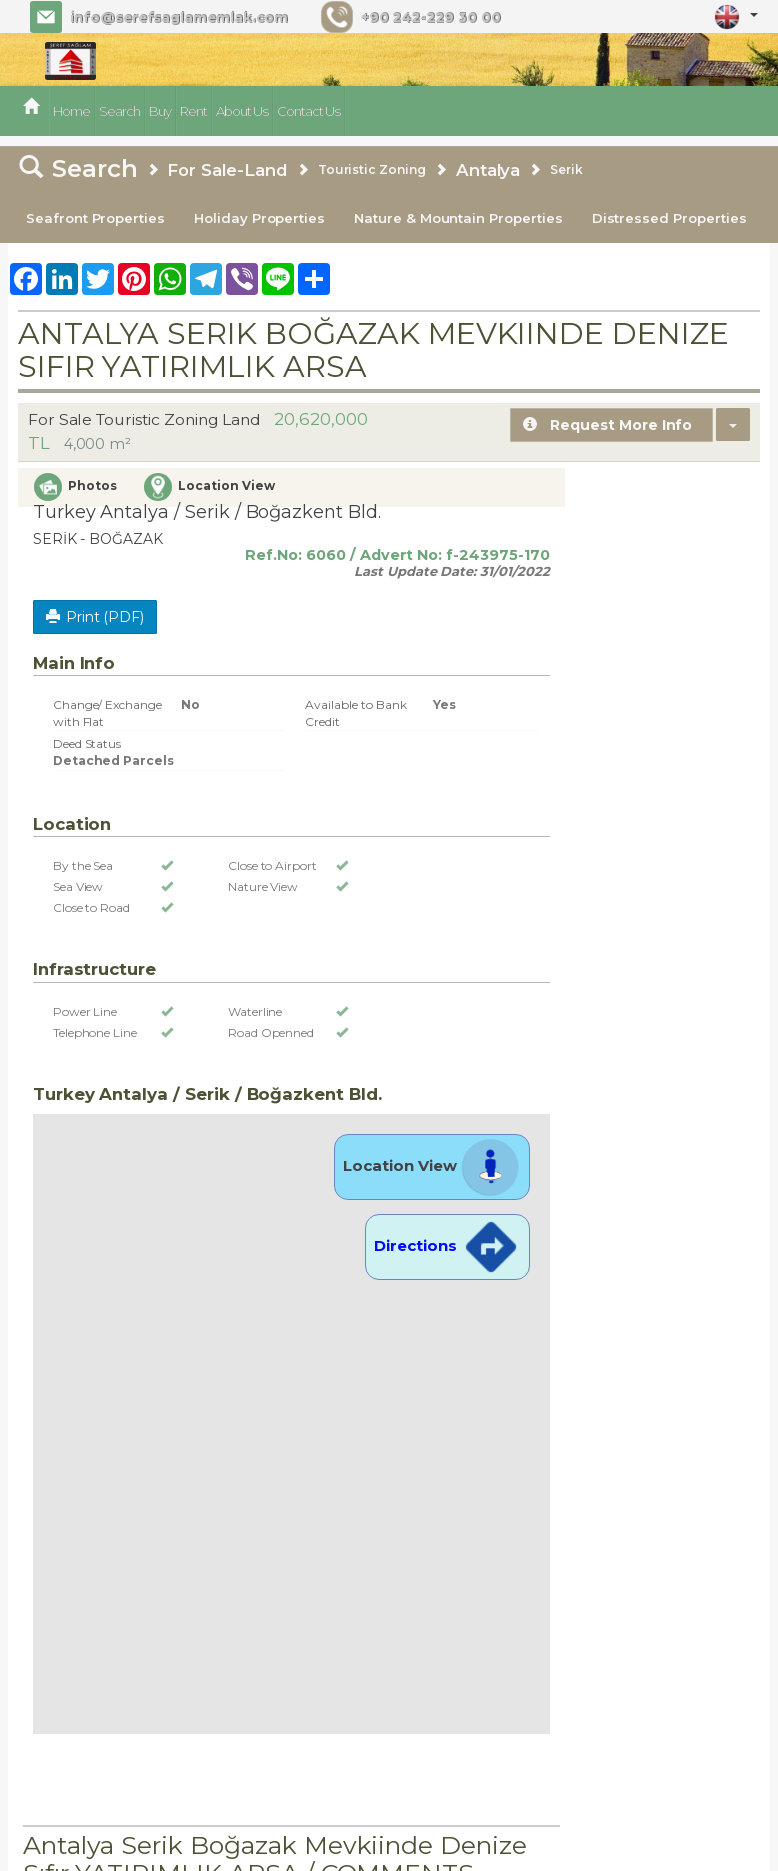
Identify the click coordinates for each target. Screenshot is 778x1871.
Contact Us (308, 111)
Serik (566, 169)
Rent (193, 111)
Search (119, 111)
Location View (431, 1165)
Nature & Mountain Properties (458, 218)
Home (71, 111)
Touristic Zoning (372, 169)
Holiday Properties (259, 218)
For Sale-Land (227, 170)
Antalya (488, 170)
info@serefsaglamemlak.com (178, 17)
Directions (447, 1245)
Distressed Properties (669, 218)
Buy (160, 111)
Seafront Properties (95, 218)
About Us (242, 111)
